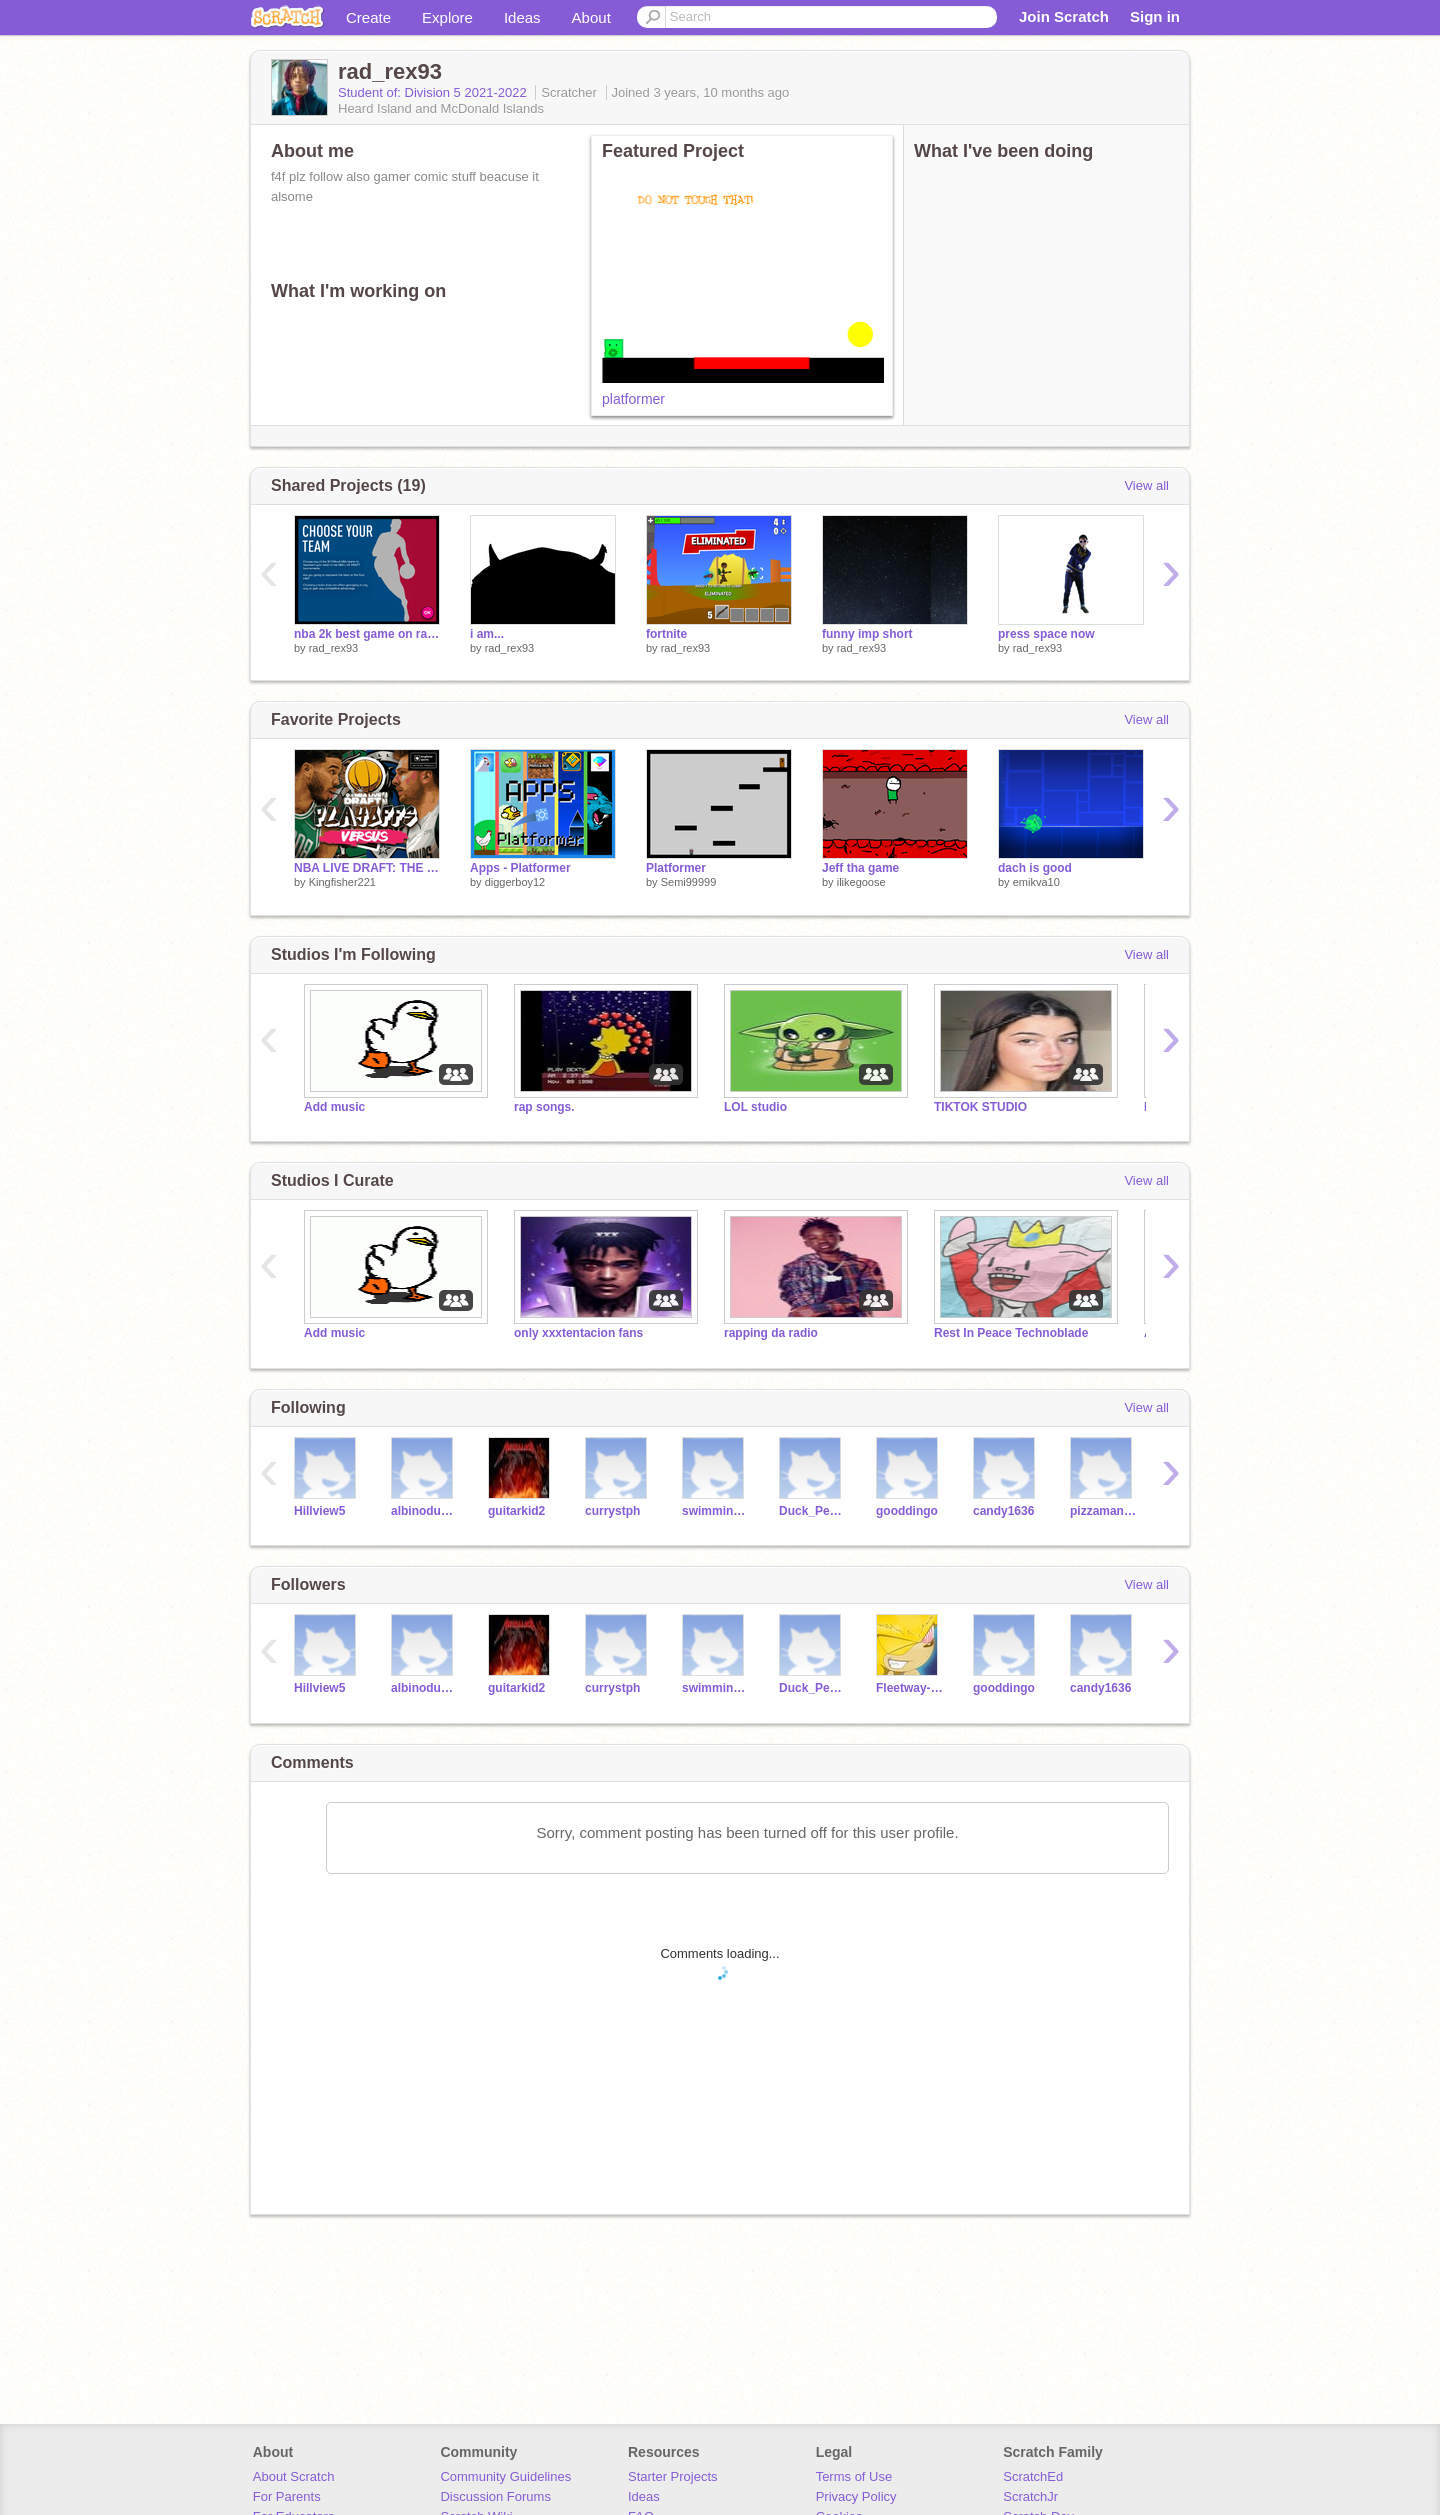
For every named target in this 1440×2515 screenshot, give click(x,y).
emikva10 (1036, 882)
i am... (487, 634)
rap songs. (544, 1107)
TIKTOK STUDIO (980, 1107)
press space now (1046, 634)
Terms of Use (854, 2476)
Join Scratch (1064, 16)
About (591, 17)
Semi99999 (689, 882)
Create (368, 17)
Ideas (522, 17)
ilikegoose (861, 882)
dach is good (1035, 868)
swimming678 (715, 1511)
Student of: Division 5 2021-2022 (434, 92)
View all (1146, 485)
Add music (334, 1107)
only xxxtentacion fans (578, 1333)
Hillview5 (319, 1511)
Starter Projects (673, 2476)
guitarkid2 (516, 1511)
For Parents (287, 2496)
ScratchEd (1033, 2476)
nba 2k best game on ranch (367, 634)
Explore (447, 17)
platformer (633, 399)
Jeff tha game (860, 868)
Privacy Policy (856, 2496)
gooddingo (907, 1511)
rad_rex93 (334, 648)
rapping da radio (771, 1333)
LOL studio (755, 1107)
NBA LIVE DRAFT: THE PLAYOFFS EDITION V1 (367, 868)
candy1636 (1003, 1511)
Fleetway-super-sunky (909, 1688)
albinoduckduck (424, 1511)
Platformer (676, 868)
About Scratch (294, 2476)
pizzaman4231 (1103, 1511)
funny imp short (867, 634)
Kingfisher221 (342, 882)
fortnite (666, 634)
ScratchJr (1030, 2496)
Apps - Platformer (520, 868)
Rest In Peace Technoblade (1011, 1333)
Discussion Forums (495, 2496)
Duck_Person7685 (812, 1511)
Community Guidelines (505, 2476)
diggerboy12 (515, 882)
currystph (612, 1511)
